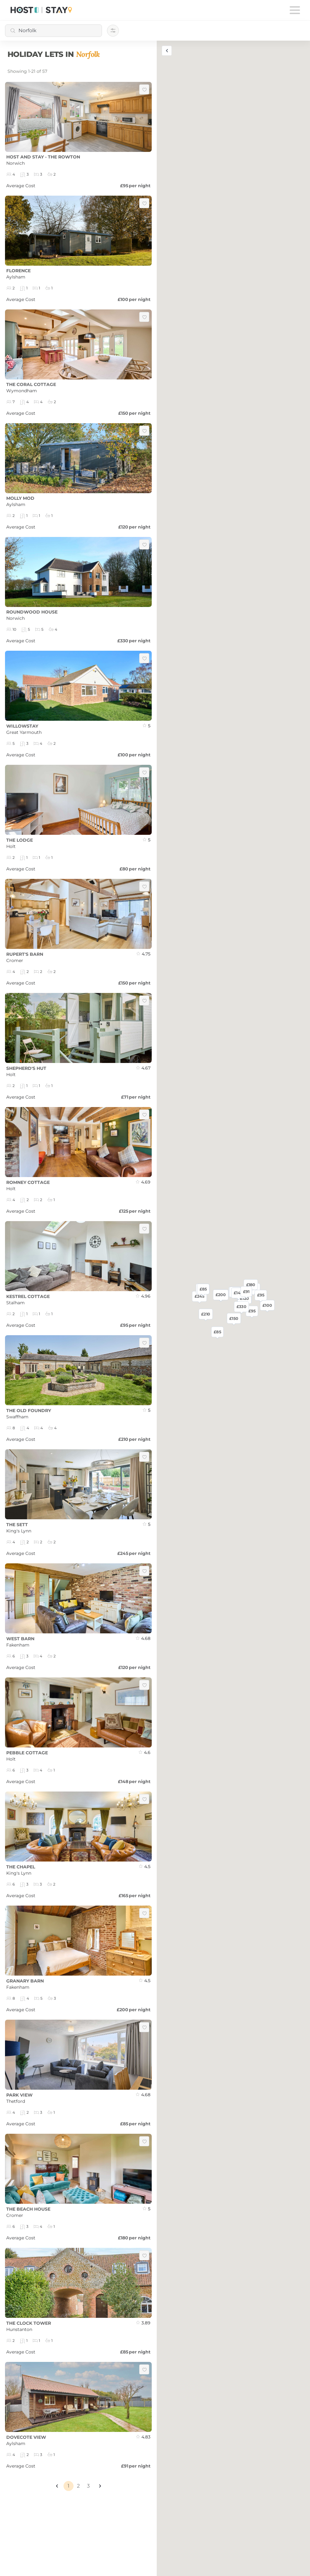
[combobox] (53, 30)
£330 (241, 1306)
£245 (200, 1296)
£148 (238, 1292)
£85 (217, 1331)
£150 (233, 1318)
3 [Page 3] (88, 2486)
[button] (57, 2486)
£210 (205, 1313)
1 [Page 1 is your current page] (68, 2486)
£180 (251, 1284)
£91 (246, 1291)
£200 (221, 1294)
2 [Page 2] (78, 2486)
